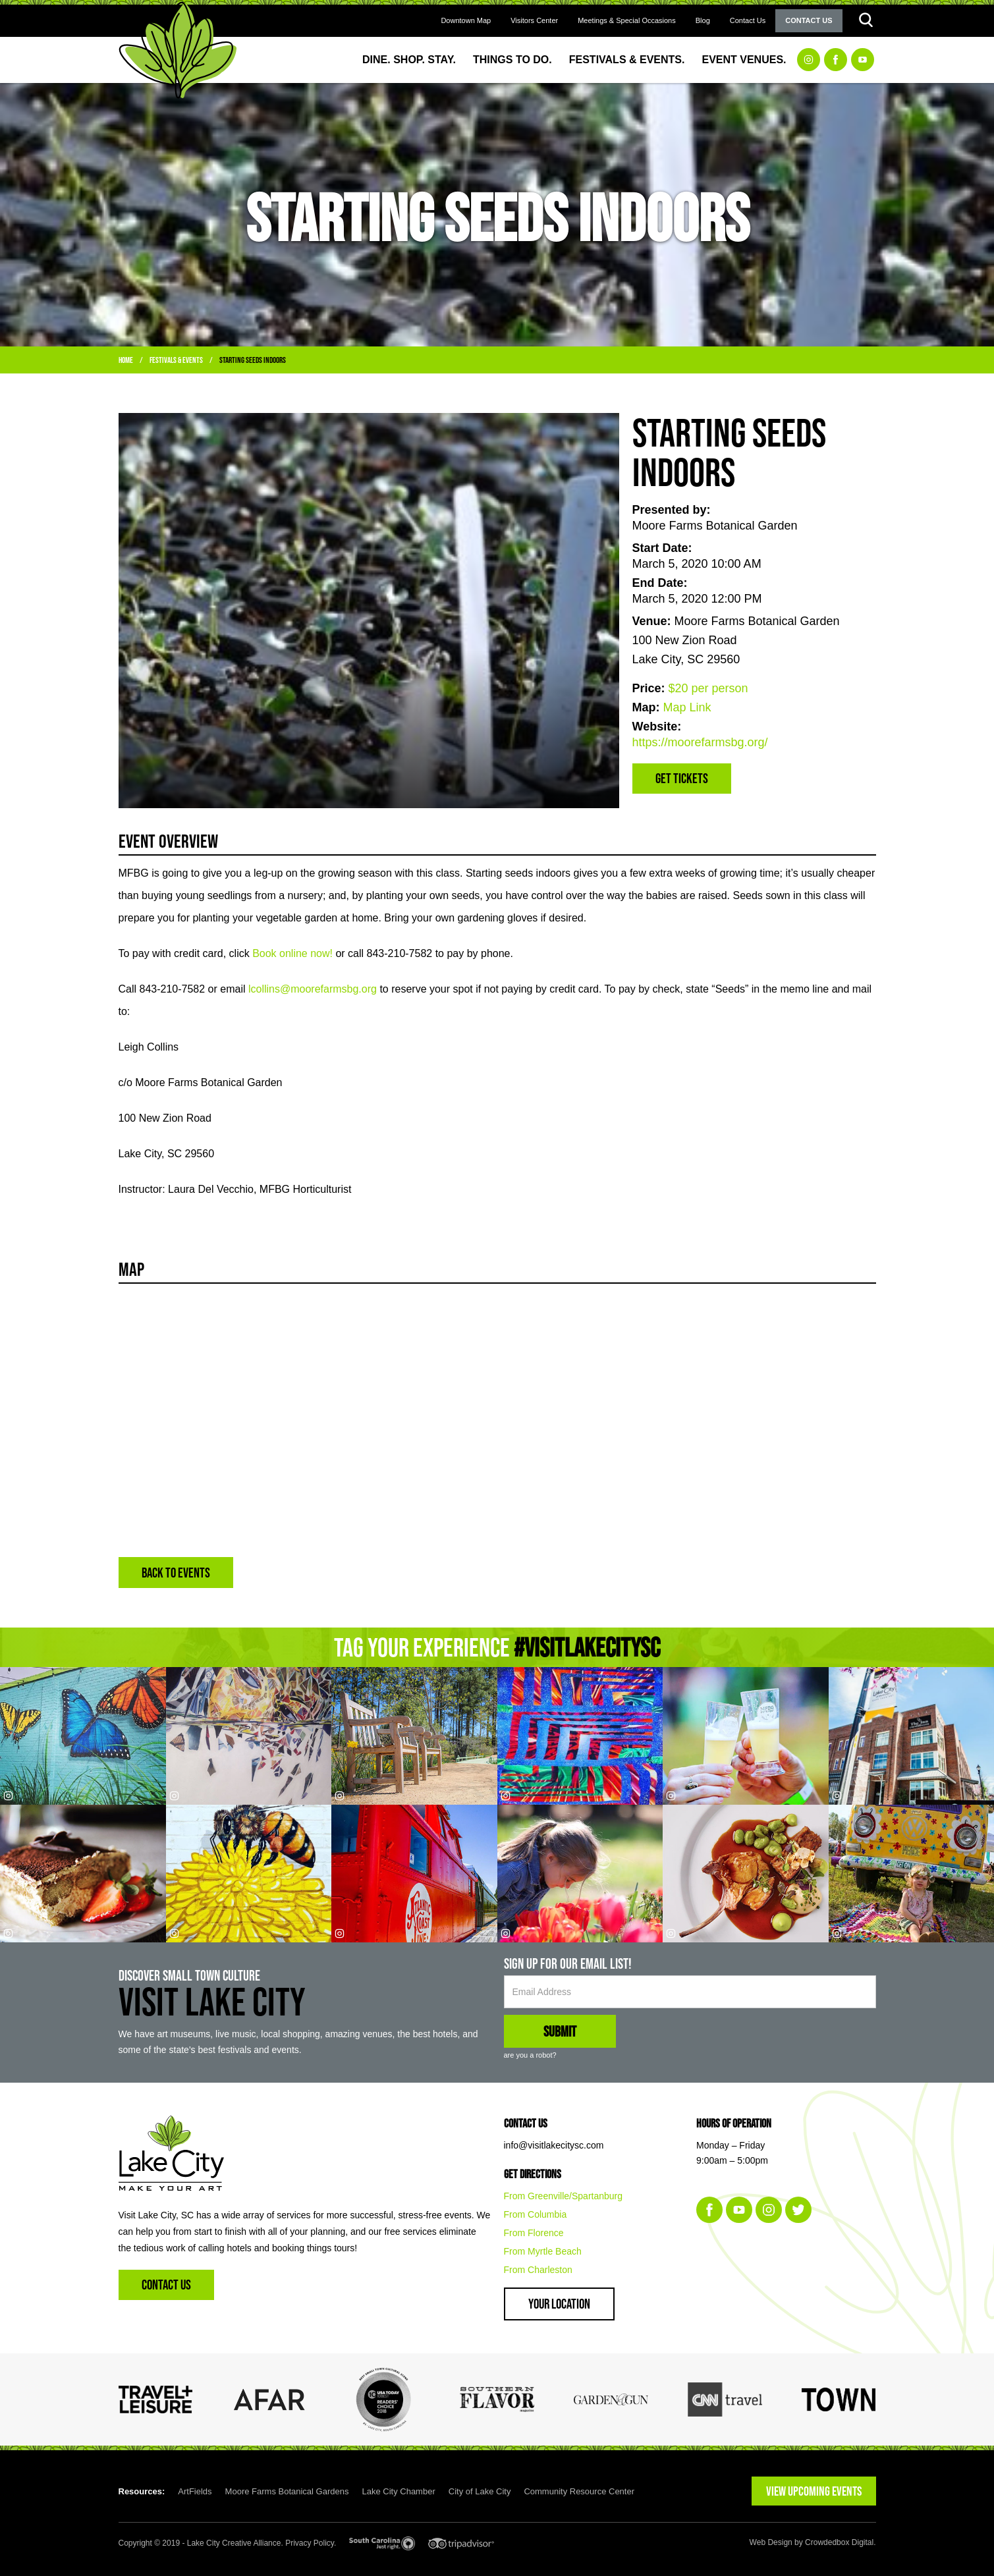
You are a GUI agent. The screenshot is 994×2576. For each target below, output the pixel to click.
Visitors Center (534, 20)
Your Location (559, 2303)
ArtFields (194, 2491)
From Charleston (538, 2269)
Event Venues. (744, 59)
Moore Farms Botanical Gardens (287, 2491)
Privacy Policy (309, 2543)
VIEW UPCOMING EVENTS (814, 2491)
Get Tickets (681, 778)
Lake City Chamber (398, 2491)
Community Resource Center (579, 2491)
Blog (703, 20)
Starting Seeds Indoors (252, 360)
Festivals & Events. (627, 59)
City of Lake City (480, 2491)
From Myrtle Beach (543, 2251)
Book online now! (292, 953)
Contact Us (747, 20)
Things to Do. (512, 59)
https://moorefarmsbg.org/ (700, 742)
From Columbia (535, 2214)
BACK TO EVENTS (176, 1572)
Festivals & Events (176, 360)
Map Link (687, 707)
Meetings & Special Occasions (627, 20)
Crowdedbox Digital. (840, 2542)
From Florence (534, 2233)
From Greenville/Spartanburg (563, 2196)
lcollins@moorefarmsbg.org (312, 989)
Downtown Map (466, 20)
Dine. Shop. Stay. (409, 59)
